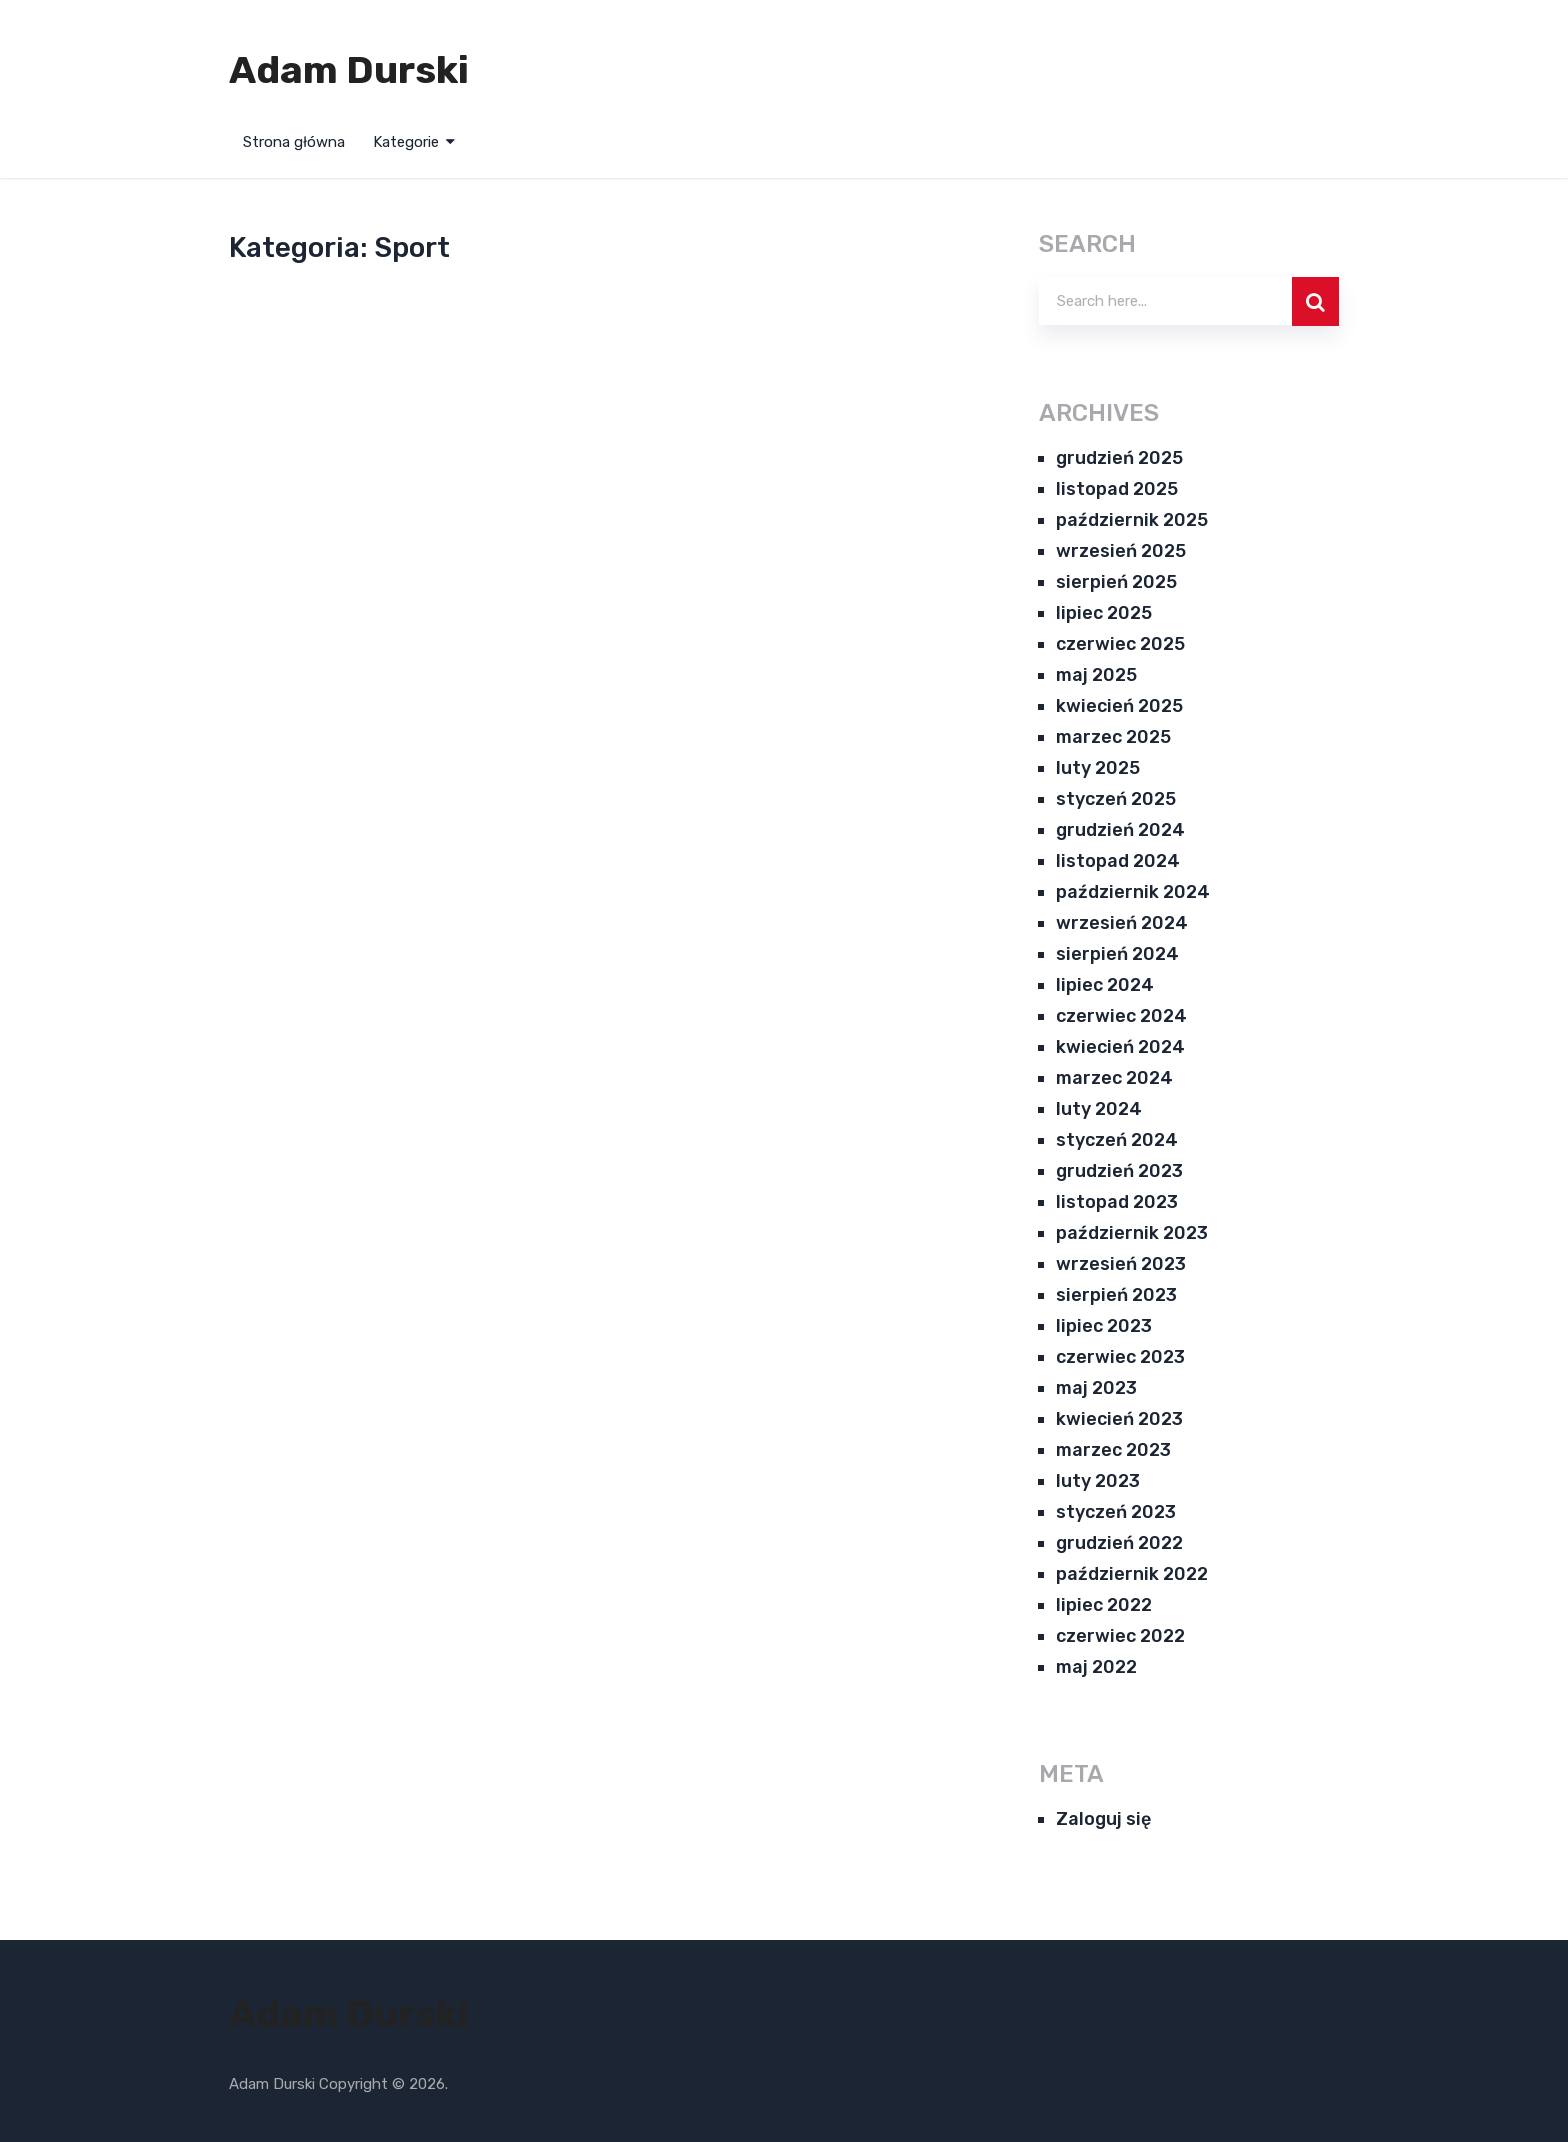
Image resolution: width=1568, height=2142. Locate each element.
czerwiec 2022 (1120, 1636)
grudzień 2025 (1119, 458)
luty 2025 (1098, 768)
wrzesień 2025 (1121, 551)
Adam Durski (349, 70)
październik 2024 (1133, 892)
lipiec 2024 (1105, 985)
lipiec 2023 (1104, 1326)
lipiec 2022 (1104, 1605)
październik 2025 (1132, 520)
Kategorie (406, 142)
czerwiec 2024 (1121, 1016)
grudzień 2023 (1119, 1171)
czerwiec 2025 (1120, 644)
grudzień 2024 (1120, 830)
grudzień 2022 (1119, 1543)
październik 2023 (1132, 1233)
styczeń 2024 (1117, 1140)
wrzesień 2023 (1121, 1264)
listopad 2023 (1117, 1202)
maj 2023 (1096, 1388)
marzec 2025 (1113, 737)
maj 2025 (1096, 675)
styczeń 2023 (1116, 1512)
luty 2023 (1098, 1481)
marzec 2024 (1114, 1078)
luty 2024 (1099, 1109)
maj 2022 (1096, 1667)
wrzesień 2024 (1122, 923)
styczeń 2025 (1116, 799)
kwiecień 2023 (1119, 1419)
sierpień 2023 (1116, 1295)
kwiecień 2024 (1120, 1047)
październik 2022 (1132, 1574)
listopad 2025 (1117, 489)
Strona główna (294, 142)
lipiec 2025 (1104, 613)
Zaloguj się (1103, 1819)
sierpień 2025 (1116, 582)
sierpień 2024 (1117, 954)
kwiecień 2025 (1119, 706)
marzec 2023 (1113, 1450)
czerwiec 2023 (1120, 1357)
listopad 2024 (1118, 861)
